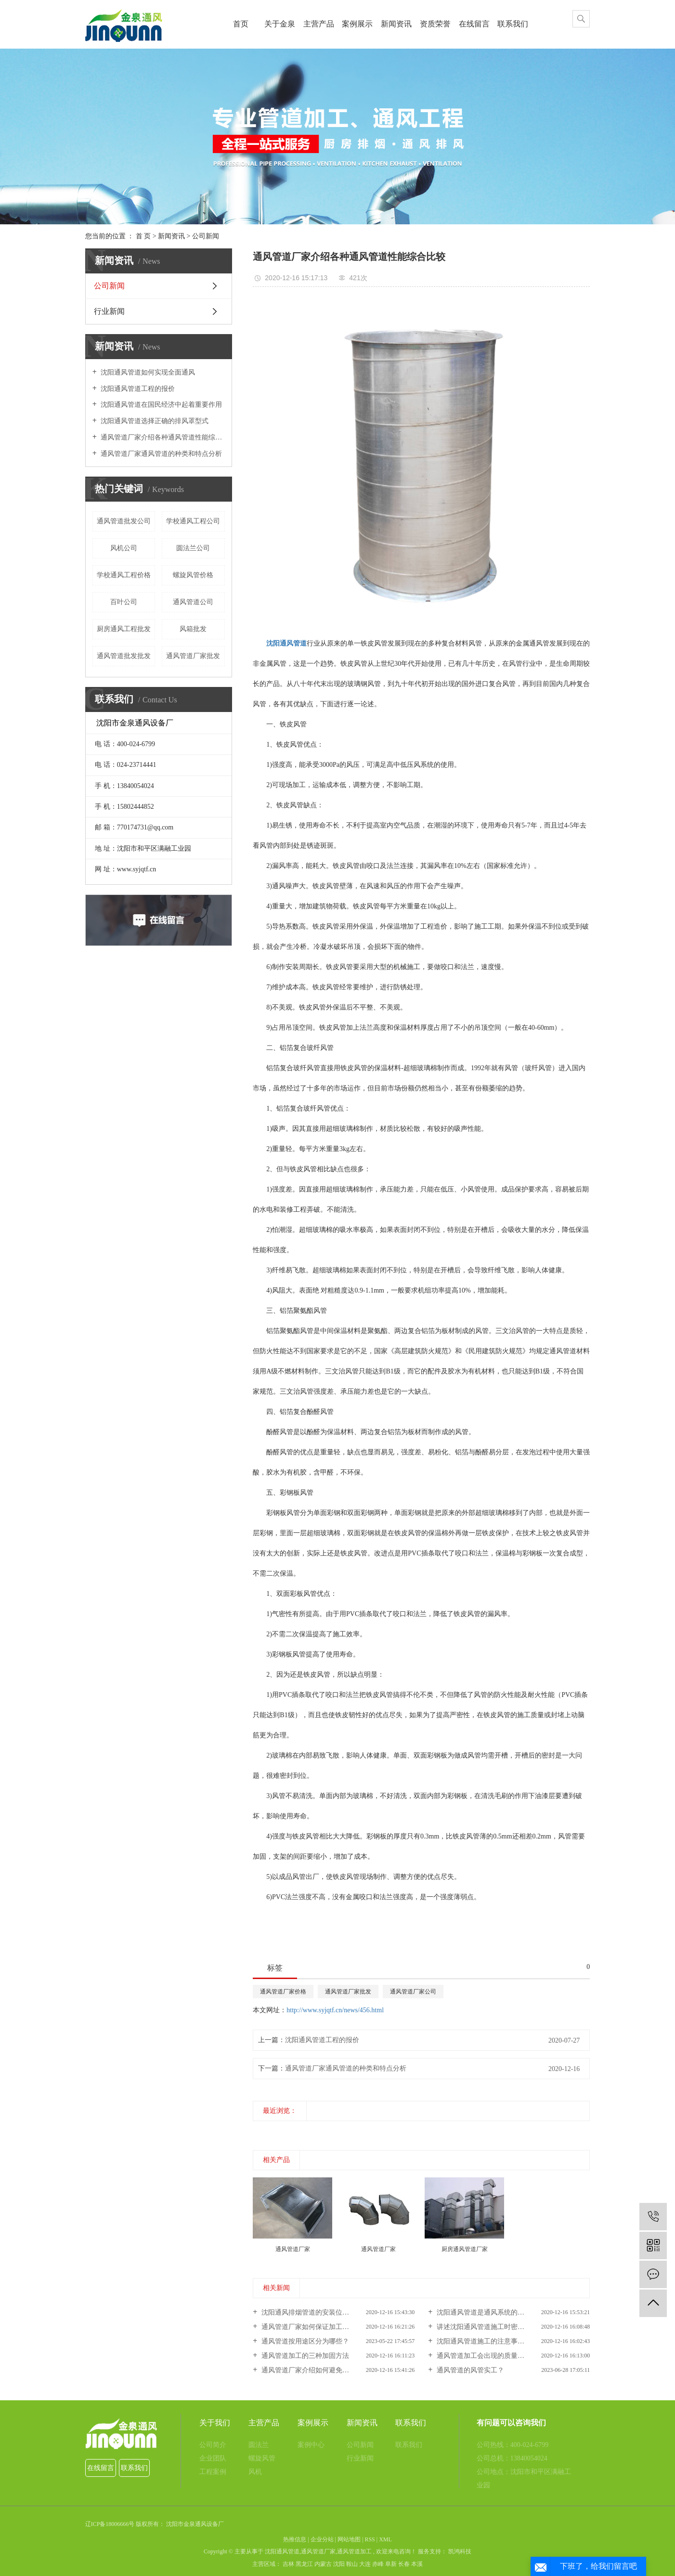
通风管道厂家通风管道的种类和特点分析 (160, 453)
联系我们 (512, 24)
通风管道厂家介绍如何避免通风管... (313, 2370)
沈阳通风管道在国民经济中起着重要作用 (160, 404)
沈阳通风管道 (282, 2551)
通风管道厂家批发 (193, 656)
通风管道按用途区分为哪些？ (304, 2341)
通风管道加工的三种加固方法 (304, 2355)
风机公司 (123, 548)
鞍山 (352, 2564)
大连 (365, 2564)
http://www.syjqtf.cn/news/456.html (335, 2010)
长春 (404, 2564)
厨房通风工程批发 (124, 629)
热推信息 (294, 2539)
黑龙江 (304, 2564)
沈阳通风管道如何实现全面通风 (147, 372)
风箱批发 (193, 629)
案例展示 (357, 24)
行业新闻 (109, 311)
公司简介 (212, 2444)
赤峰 (378, 2564)
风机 (255, 2471)
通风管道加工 (354, 2551)
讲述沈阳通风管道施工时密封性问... (489, 2326)
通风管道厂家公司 (413, 1991)
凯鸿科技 (459, 2551)
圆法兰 (258, 2444)
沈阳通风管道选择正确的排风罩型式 (154, 421)
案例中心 (311, 2444)
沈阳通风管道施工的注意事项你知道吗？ (496, 2341)
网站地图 (349, 2539)
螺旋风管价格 (193, 575)
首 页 (143, 236)
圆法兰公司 (193, 548)
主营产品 (318, 24)
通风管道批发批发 (124, 656)
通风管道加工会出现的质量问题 (483, 2355)
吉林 (288, 2564)
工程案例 (212, 2471)
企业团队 (212, 2458)
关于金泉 (279, 24)
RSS (369, 2539)
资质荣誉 (435, 24)
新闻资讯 (396, 24)
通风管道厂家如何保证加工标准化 (311, 2326)
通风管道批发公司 (124, 521)
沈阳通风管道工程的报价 (137, 388)
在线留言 (474, 24)
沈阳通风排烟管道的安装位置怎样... (313, 2312)
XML (385, 2539)
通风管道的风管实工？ (469, 2370)
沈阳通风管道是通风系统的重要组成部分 (496, 2312)
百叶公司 (123, 602)
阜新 (391, 2564)
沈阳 (339, 2564)
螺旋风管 (261, 2458)
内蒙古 (323, 2564)
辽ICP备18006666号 (110, 2524)
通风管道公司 (193, 602)
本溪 (417, 2564)
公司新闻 (205, 236)
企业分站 (322, 2539)
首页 (240, 24)
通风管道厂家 (318, 2551)
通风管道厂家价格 (283, 1991)
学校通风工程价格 (124, 575)
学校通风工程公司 (193, 521)
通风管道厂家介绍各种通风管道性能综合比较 (162, 437)
